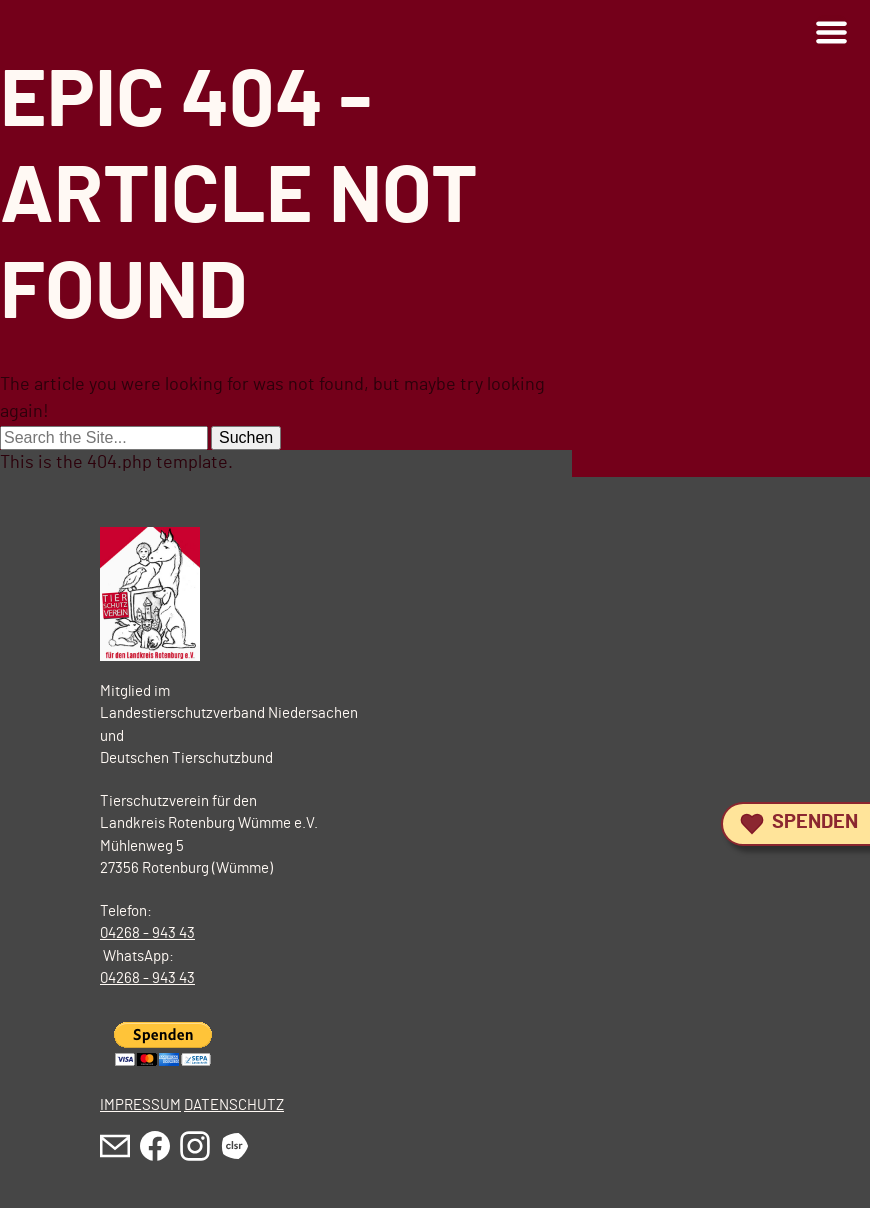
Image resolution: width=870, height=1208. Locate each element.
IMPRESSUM (140, 1105)
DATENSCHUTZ (234, 1105)
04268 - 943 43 (147, 933)
